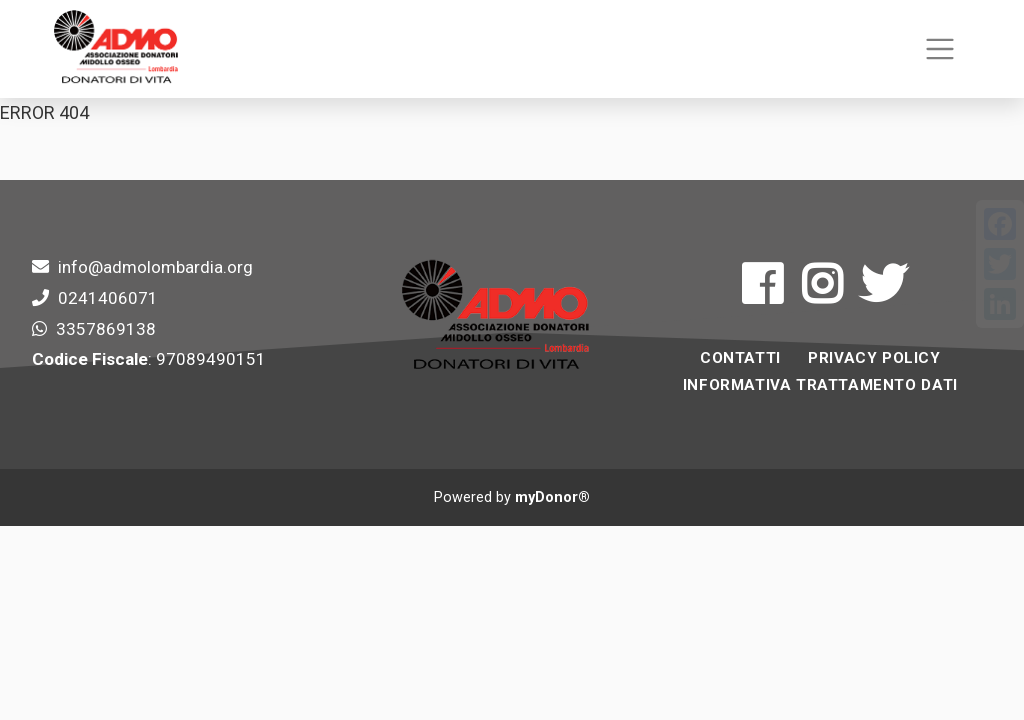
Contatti (740, 358)
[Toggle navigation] (939, 49)
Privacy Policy (874, 358)
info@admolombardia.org (155, 267)
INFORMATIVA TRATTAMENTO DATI (820, 385)
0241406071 (108, 298)
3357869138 (106, 329)
